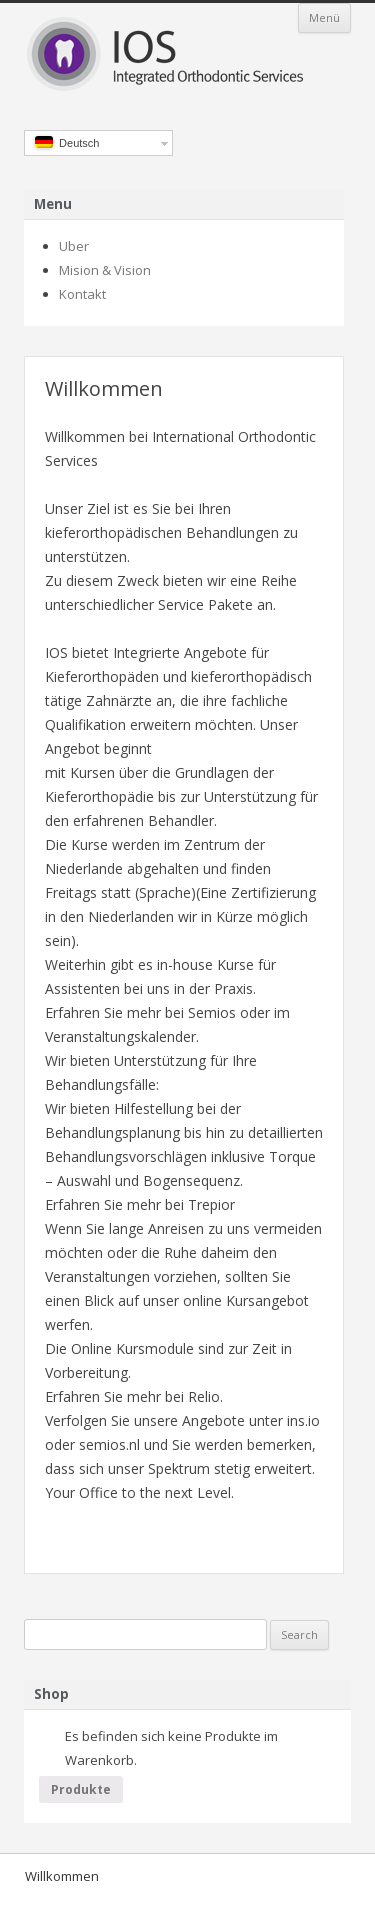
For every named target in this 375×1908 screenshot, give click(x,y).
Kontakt (82, 294)
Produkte (81, 1789)
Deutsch (67, 142)
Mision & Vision (105, 270)
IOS (187, 56)
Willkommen (62, 1876)
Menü (324, 17)
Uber (74, 246)
